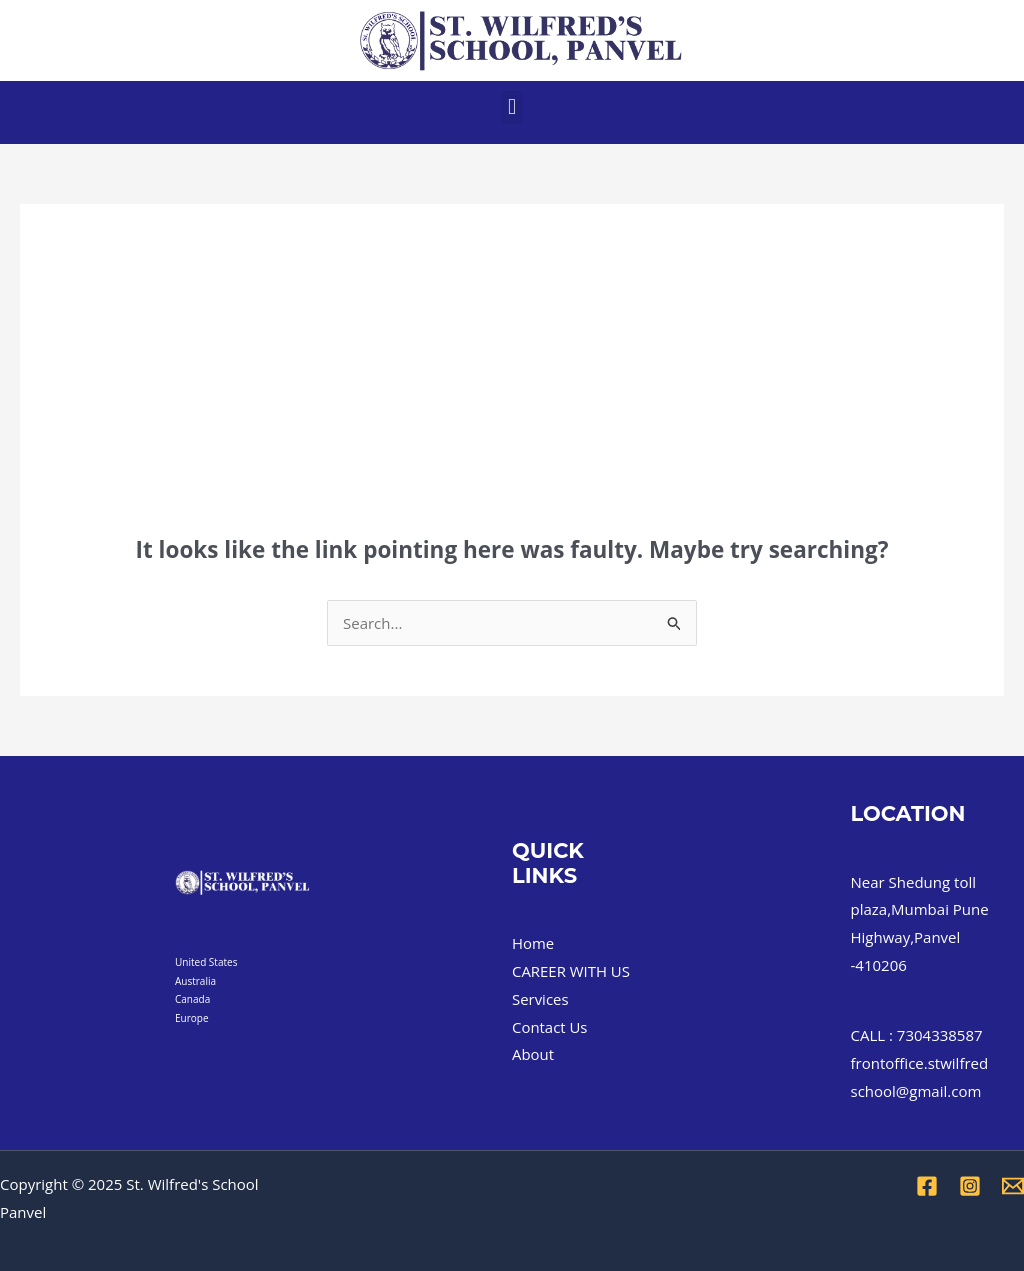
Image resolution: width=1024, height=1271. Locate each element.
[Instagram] (970, 1186)
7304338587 (940, 1035)
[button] (511, 107)
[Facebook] (927, 1186)
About (533, 1054)
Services (540, 999)
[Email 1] (1013, 1186)
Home (533, 943)
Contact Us (550, 1027)
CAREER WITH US (571, 971)
